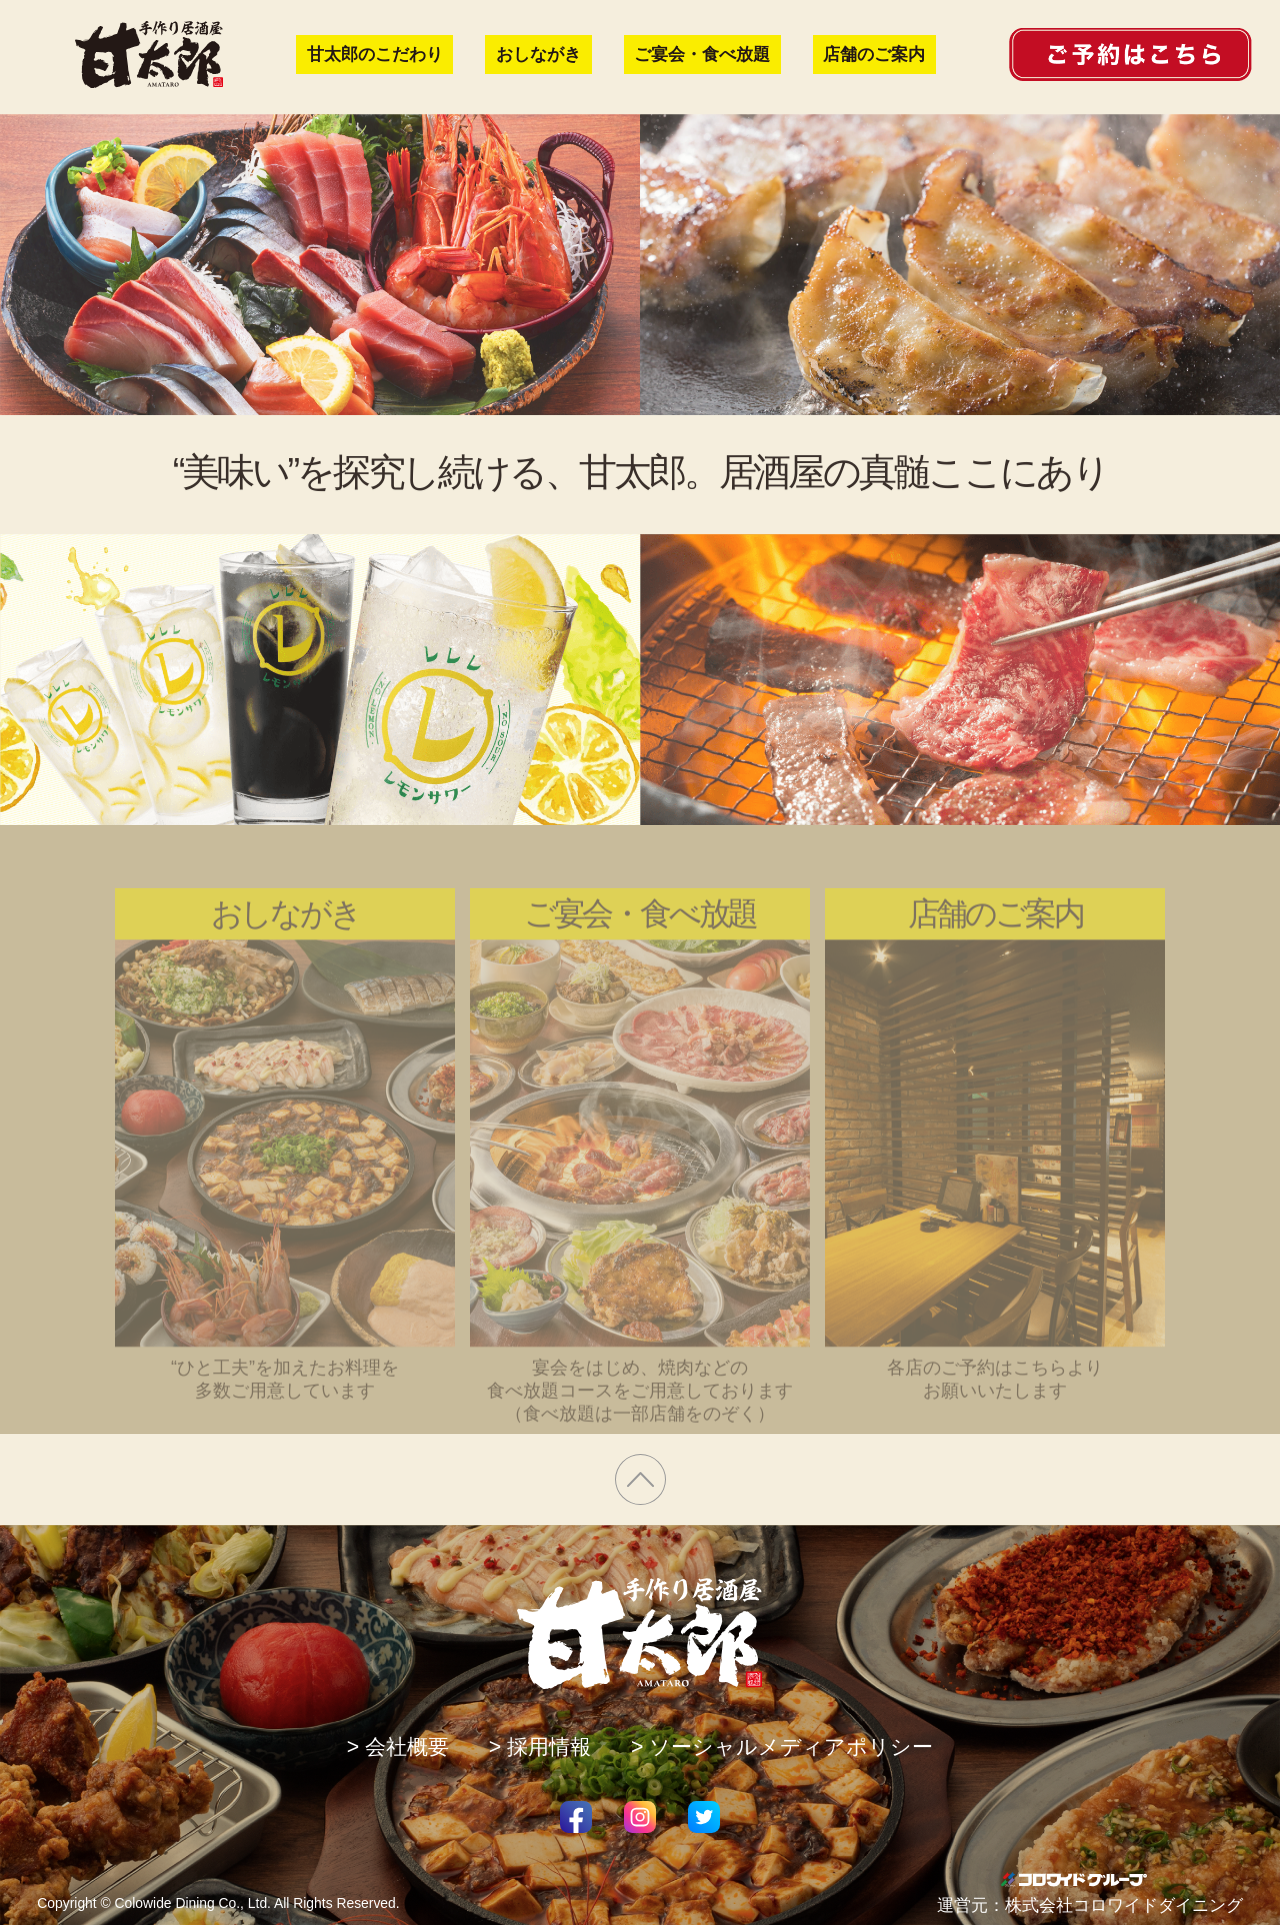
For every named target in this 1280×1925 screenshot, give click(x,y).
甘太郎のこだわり (375, 54)
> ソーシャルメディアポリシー (782, 1747)
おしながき (538, 54)
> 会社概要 (398, 1747)
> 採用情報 (540, 1747)
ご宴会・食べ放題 (702, 54)
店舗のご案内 (874, 54)
